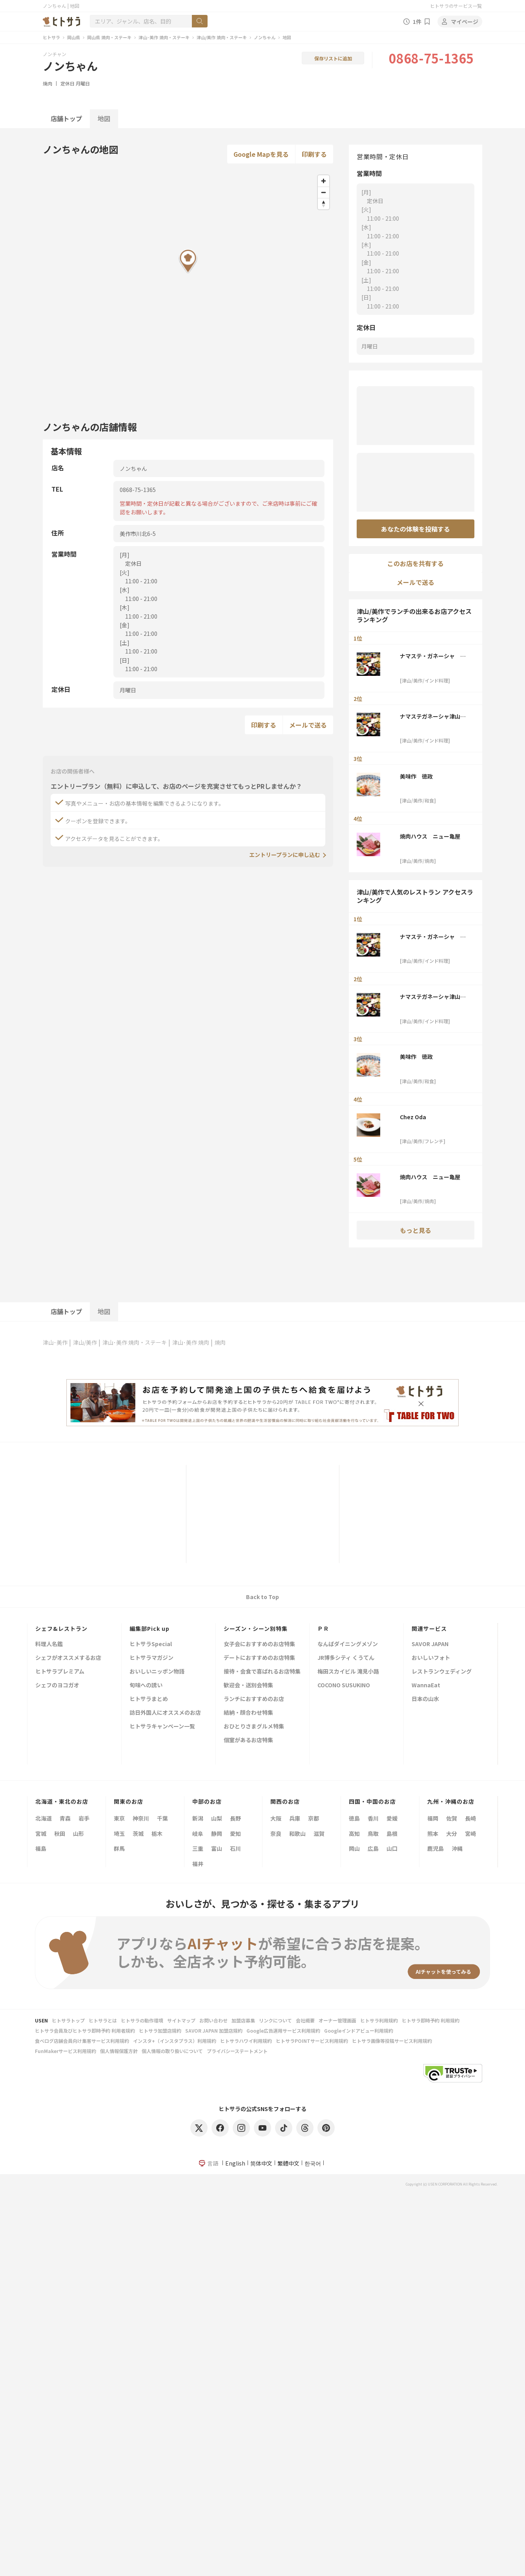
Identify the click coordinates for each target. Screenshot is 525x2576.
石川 (235, 1848)
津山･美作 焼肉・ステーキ (164, 37)
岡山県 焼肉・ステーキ (109, 37)
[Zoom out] (323, 192)
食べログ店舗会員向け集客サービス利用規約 (82, 2040)
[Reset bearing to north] (323, 203)
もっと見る (415, 1230)
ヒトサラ (51, 37)
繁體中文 (288, 2163)
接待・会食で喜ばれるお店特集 (262, 1671)
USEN (41, 2020)
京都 (313, 1818)
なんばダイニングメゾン (347, 1644)
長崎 (470, 1818)
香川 (373, 1818)
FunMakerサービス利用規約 (65, 2051)
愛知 (235, 1833)
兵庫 (294, 1818)
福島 (40, 1848)
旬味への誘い (145, 1685)
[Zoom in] (323, 181)
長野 (235, 1818)
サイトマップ (181, 2020)
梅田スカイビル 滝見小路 (348, 1671)
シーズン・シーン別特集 (256, 1628)
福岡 (432, 1818)
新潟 (197, 1818)
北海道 (43, 1818)
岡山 (354, 1848)
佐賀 (451, 1818)
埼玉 (119, 1833)
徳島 (354, 1818)
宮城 (40, 1833)
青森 (65, 1818)
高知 (354, 1833)
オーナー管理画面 (337, 2020)
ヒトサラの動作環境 (142, 2020)
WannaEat (426, 1685)
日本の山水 (425, 1699)
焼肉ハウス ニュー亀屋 (430, 836)
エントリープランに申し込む (284, 855)
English (235, 2163)
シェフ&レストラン (61, 1628)
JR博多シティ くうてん (345, 1658)
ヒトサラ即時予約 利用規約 (430, 2020)
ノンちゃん (264, 37)
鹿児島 (435, 1848)
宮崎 (470, 1833)
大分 (451, 1833)
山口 (391, 1848)
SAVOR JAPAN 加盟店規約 (213, 2030)
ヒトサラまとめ (148, 1699)
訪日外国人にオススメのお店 (165, 1713)
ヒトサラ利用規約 (379, 2020)
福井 (197, 1864)
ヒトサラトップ (68, 2020)
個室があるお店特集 (248, 1740)
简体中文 (261, 2163)
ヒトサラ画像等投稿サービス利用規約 (392, 2040)
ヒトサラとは (103, 2020)
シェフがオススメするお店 (68, 1658)
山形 (78, 1833)
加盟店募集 (243, 2020)
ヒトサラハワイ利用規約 (246, 2040)
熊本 (432, 1833)
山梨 (216, 1818)
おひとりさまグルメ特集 (254, 1726)
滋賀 (319, 1833)
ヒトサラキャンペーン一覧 (162, 1726)
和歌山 (297, 1833)
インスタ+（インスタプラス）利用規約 (174, 2040)
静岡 (216, 1833)
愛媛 (391, 1818)
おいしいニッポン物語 (156, 1671)
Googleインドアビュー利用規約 (358, 2030)
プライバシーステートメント (237, 2051)
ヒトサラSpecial (150, 1644)
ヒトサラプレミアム (59, 1671)
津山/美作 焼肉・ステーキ (222, 37)
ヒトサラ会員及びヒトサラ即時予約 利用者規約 (85, 2030)
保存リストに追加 (333, 58)
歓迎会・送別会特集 (248, 1685)
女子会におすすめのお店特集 (259, 1644)
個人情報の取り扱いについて (172, 2051)
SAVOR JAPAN (430, 1644)
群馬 (119, 1848)
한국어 (312, 2163)
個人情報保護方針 (119, 2051)
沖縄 (457, 1848)
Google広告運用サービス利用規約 (283, 2030)
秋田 (59, 1833)
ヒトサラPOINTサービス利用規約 (312, 2040)
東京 (119, 1818)
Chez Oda (413, 1116)
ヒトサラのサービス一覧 (456, 5)
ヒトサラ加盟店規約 (160, 2030)
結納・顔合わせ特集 (248, 1713)
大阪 (275, 1818)
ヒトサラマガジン (151, 1658)
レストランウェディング (442, 1671)
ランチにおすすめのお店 (254, 1699)
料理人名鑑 (49, 1644)
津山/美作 (85, 1342)
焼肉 (47, 83)
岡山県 (73, 37)
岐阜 (197, 1833)
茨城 (138, 1833)
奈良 (275, 1833)
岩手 (83, 1818)
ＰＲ (323, 1628)
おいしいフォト (431, 1658)
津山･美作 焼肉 (190, 1342)
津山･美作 (55, 1342)
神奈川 (141, 1818)
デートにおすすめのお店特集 (259, 1658)
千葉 (162, 1818)
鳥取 (373, 1833)
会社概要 (305, 2020)
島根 (391, 1833)
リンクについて (275, 2020)
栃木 (156, 1833)
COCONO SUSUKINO (343, 1685)
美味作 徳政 (416, 776)
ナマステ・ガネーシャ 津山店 (433, 655)
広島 (373, 1848)
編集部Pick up (149, 1628)
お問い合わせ (213, 2020)
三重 (197, 1848)
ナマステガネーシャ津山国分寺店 (433, 716)
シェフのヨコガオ (57, 1685)
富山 (216, 1848)
